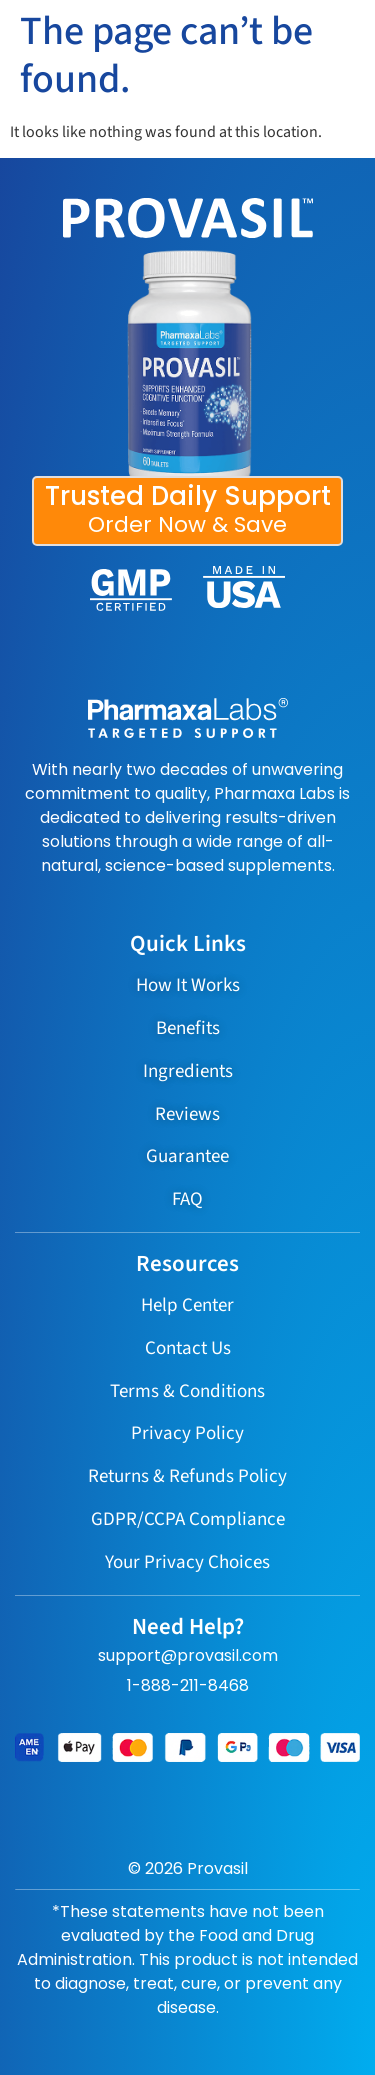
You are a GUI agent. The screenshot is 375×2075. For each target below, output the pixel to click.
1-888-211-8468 (188, 1685)
